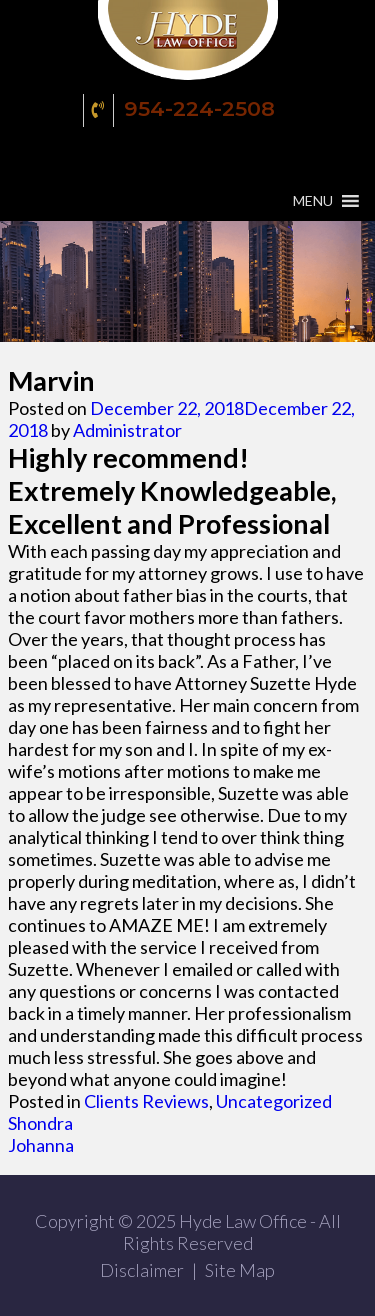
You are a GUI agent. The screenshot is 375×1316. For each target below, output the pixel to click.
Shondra (40, 1123)
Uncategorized (274, 1101)
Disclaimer (142, 1270)
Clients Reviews (146, 1101)
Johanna (41, 1145)
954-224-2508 (182, 110)
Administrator (127, 430)
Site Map (240, 1270)
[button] (313, 201)
